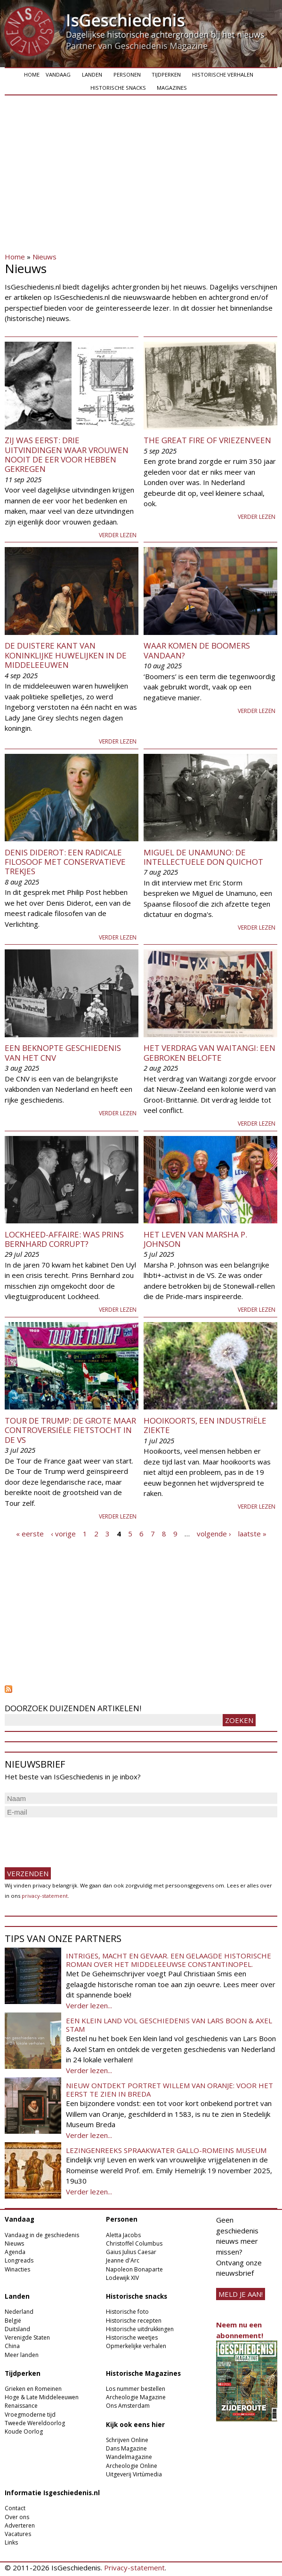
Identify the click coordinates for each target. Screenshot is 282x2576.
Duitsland (17, 2329)
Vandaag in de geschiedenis (42, 2235)
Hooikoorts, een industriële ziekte (205, 1425)
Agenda (15, 2252)
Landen (92, 74)
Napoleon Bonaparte (134, 2269)
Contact (15, 2508)
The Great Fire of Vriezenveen (207, 440)
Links (11, 2542)
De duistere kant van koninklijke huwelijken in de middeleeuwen (66, 655)
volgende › (214, 1533)
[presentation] (76, 1838)
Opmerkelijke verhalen (136, 2346)
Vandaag (58, 74)
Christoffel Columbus (134, 2243)
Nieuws (44, 256)
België (13, 2321)
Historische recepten (133, 2321)
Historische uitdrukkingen (140, 2329)
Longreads (19, 2260)
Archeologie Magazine (136, 2397)
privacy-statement (45, 1895)
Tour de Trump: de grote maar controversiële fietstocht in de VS (70, 1430)
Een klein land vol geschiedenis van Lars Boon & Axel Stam (169, 2025)
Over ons (17, 2517)
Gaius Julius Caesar (131, 2252)
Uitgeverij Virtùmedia (134, 2474)
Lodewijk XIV (122, 2278)
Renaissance (21, 2406)
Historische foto (127, 2312)
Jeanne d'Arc (122, 2260)
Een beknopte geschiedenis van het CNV (63, 1052)
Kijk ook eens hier (135, 2424)
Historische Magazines (143, 2373)
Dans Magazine (126, 2448)
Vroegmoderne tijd (30, 2415)
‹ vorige (63, 1533)
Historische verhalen (222, 74)
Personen (127, 74)
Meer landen (22, 2355)
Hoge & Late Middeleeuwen (42, 2397)
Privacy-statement (134, 2567)
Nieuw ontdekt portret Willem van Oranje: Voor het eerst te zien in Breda (169, 2089)
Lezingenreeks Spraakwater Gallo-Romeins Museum (166, 2150)
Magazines (172, 87)
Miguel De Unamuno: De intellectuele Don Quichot (203, 857)
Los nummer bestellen (135, 2389)
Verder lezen (118, 535)
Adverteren (20, 2525)
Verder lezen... (89, 2005)
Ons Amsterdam (128, 2406)
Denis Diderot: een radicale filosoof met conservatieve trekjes (65, 862)
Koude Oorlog (24, 2431)
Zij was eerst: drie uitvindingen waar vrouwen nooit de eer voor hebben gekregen (67, 454)
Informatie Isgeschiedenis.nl (52, 2493)
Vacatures (18, 2534)
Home (32, 74)
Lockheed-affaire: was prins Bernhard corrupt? (64, 1239)
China (12, 2346)
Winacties (17, 2269)
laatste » (252, 1533)
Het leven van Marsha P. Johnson (195, 1239)
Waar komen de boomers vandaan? (197, 650)
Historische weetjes (132, 2337)
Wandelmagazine (129, 2457)
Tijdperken (166, 74)
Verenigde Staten (27, 2337)
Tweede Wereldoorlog (35, 2423)
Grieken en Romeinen (33, 2389)
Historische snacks (118, 87)
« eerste (30, 1533)
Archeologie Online (131, 2466)
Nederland (19, 2312)
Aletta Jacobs (123, 2235)
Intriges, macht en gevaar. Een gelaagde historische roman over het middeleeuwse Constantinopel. (168, 1960)
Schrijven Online (127, 2440)
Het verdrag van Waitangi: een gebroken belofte (209, 1052)
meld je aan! (240, 2294)
